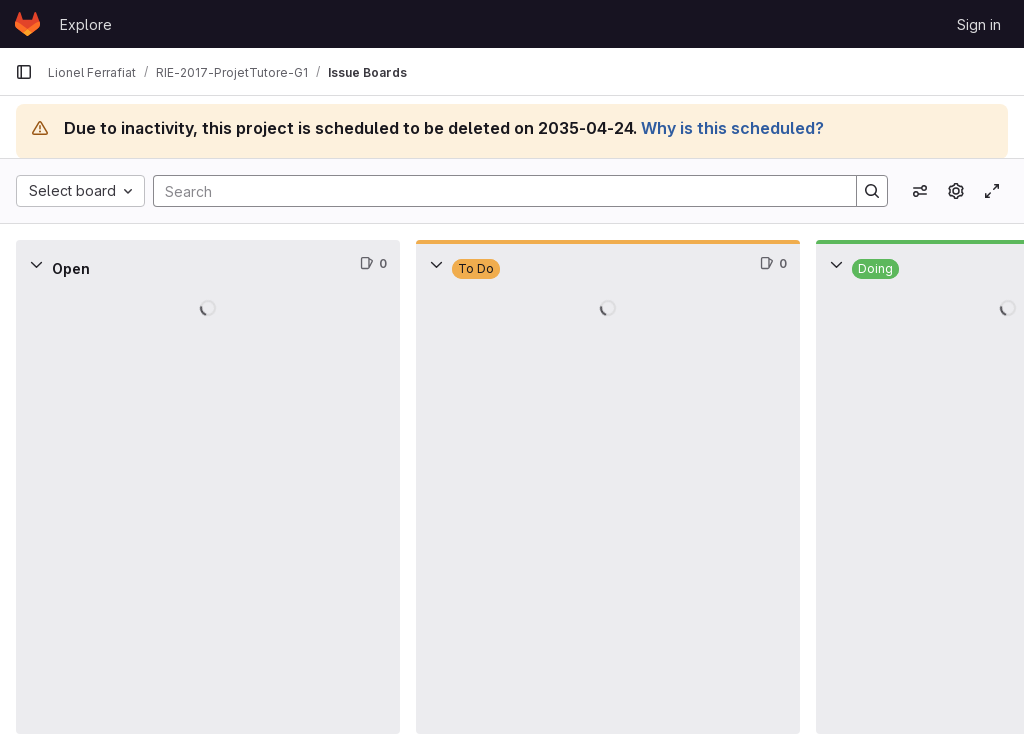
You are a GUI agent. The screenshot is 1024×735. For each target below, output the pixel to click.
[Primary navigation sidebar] (24, 72)
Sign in (979, 24)
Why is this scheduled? (732, 128)
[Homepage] (27, 24)
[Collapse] (36, 264)
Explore (86, 24)
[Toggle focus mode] (992, 191)
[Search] (495, 191)
